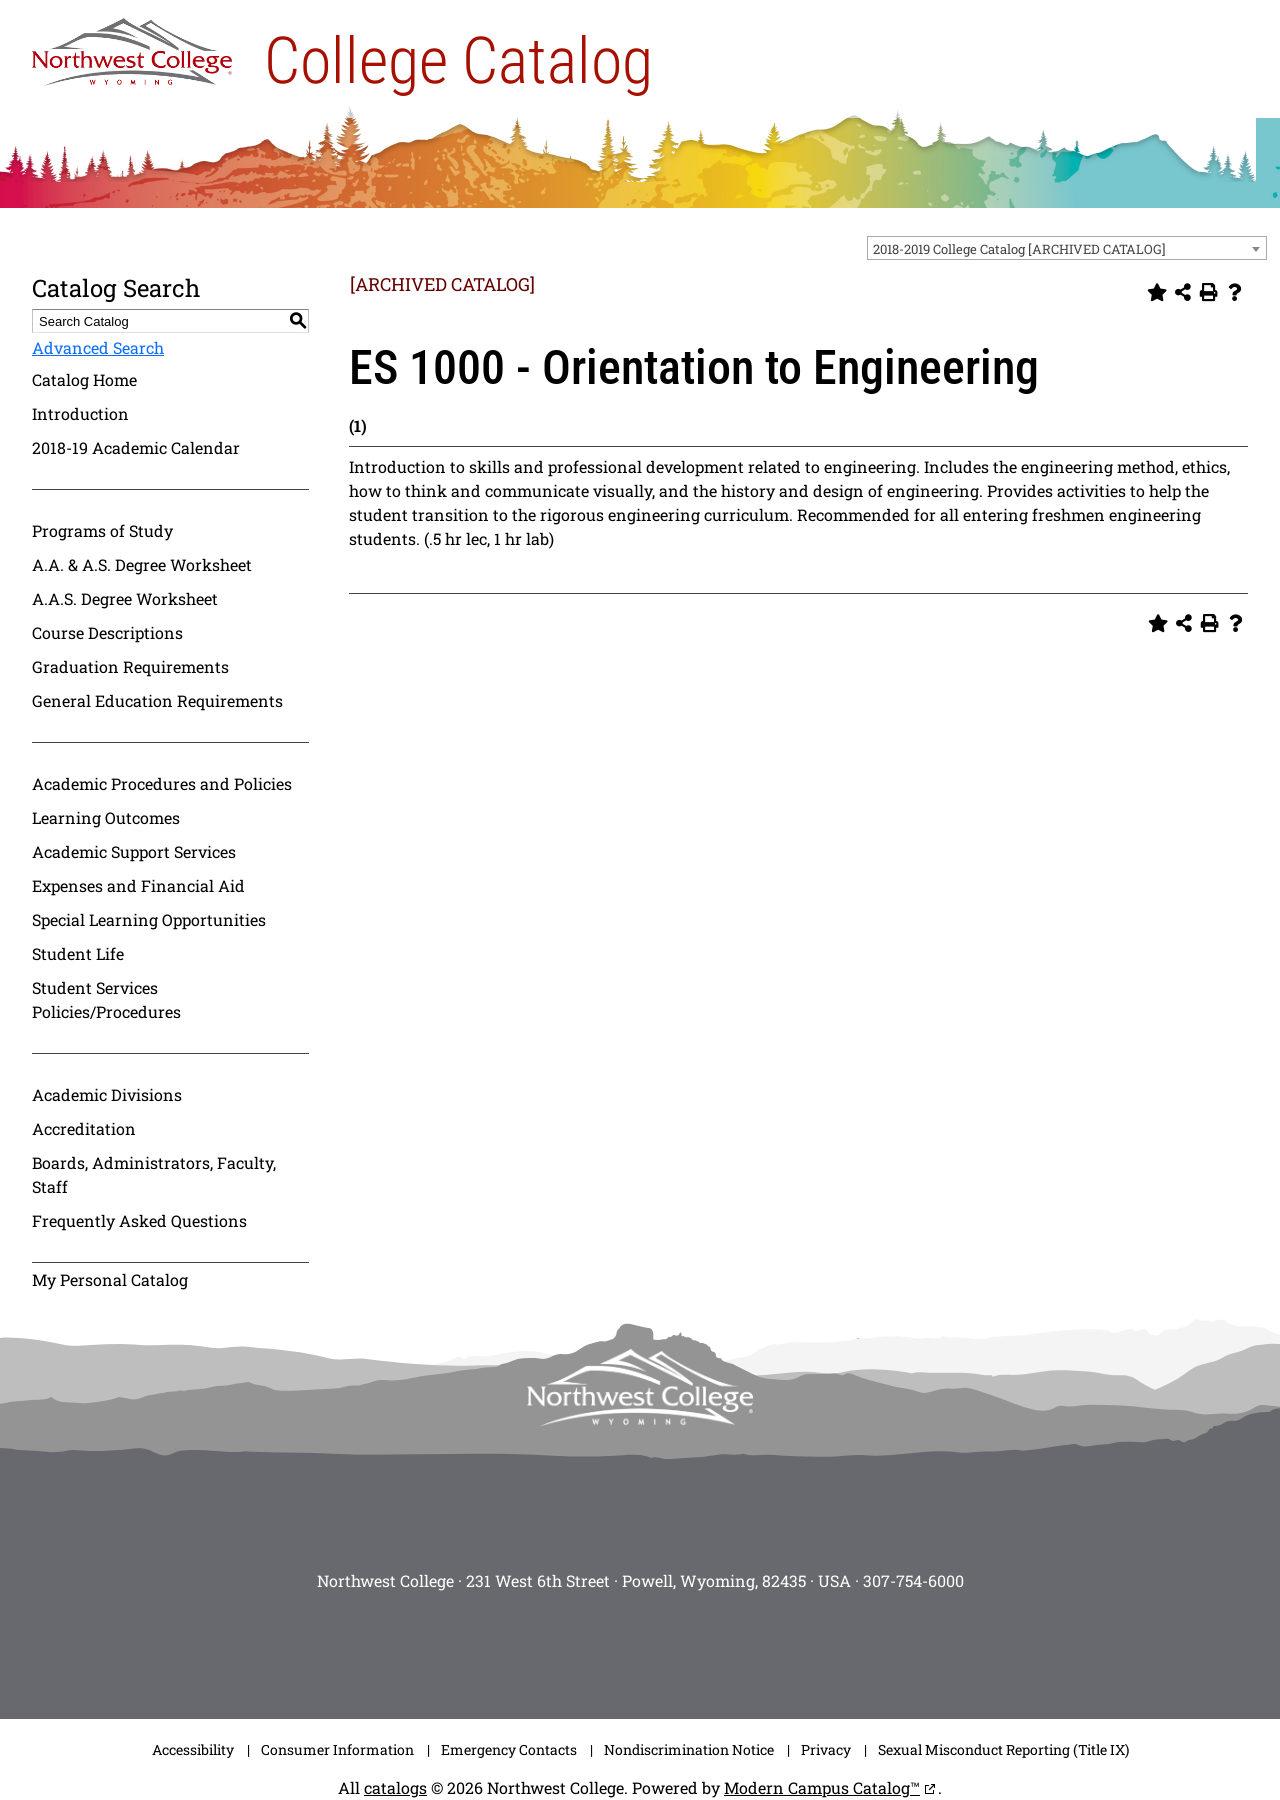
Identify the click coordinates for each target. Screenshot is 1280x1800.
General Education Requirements (157, 700)
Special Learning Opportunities (149, 919)
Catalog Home (84, 379)
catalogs (395, 1787)
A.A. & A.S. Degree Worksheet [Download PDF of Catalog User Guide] (142, 564)
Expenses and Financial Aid (138, 885)
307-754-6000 (913, 1580)
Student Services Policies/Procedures (106, 999)
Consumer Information (337, 1749)
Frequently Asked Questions (139, 1220)
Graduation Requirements (130, 666)
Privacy (826, 1749)
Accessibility (193, 1749)
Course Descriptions (107, 632)
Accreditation (84, 1128)
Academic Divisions (107, 1094)
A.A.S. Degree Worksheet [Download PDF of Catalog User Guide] (125, 598)
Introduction (80, 413)
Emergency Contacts (509, 1749)
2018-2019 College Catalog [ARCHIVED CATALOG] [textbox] (1019, 249)
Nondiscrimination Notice (689, 1749)
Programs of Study (102, 530)
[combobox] (1067, 248)
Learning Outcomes (106, 817)
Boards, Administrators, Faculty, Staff (154, 1174)
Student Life (78, 953)
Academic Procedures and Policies (162, 783)
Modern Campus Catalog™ (822, 1787)
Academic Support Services (134, 851)
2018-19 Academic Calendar (136, 447)
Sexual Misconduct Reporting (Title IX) (1003, 1749)
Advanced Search (98, 347)
